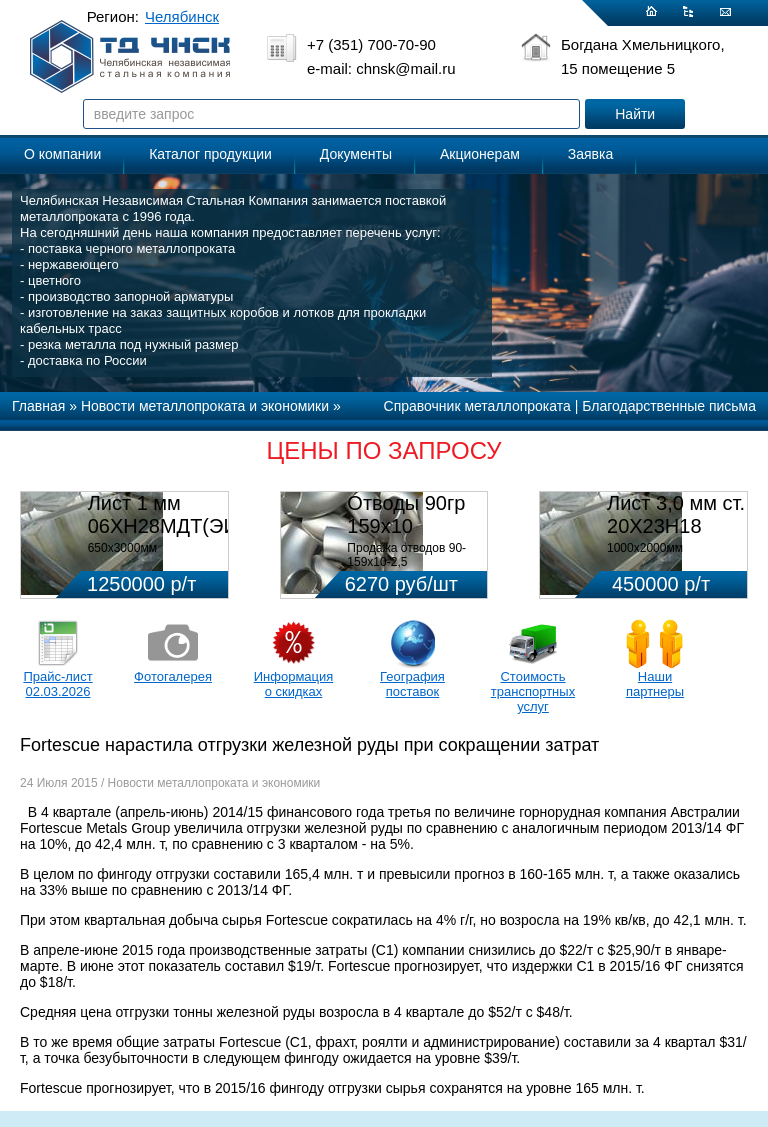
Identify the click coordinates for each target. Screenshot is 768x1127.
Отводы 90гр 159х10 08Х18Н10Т (406, 526)
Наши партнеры (655, 684)
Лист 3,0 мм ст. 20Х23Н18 (676, 514)
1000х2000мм (645, 548)
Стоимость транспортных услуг (533, 691)
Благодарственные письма (669, 406)
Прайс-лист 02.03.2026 (57, 684)
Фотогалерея (173, 676)
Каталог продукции (210, 154)
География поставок (412, 684)
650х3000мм (122, 548)
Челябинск (182, 16)
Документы (356, 154)
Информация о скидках (294, 684)
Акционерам (480, 154)
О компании (62, 154)
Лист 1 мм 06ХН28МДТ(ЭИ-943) (186, 514)
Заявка (590, 154)
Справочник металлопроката (477, 406)
